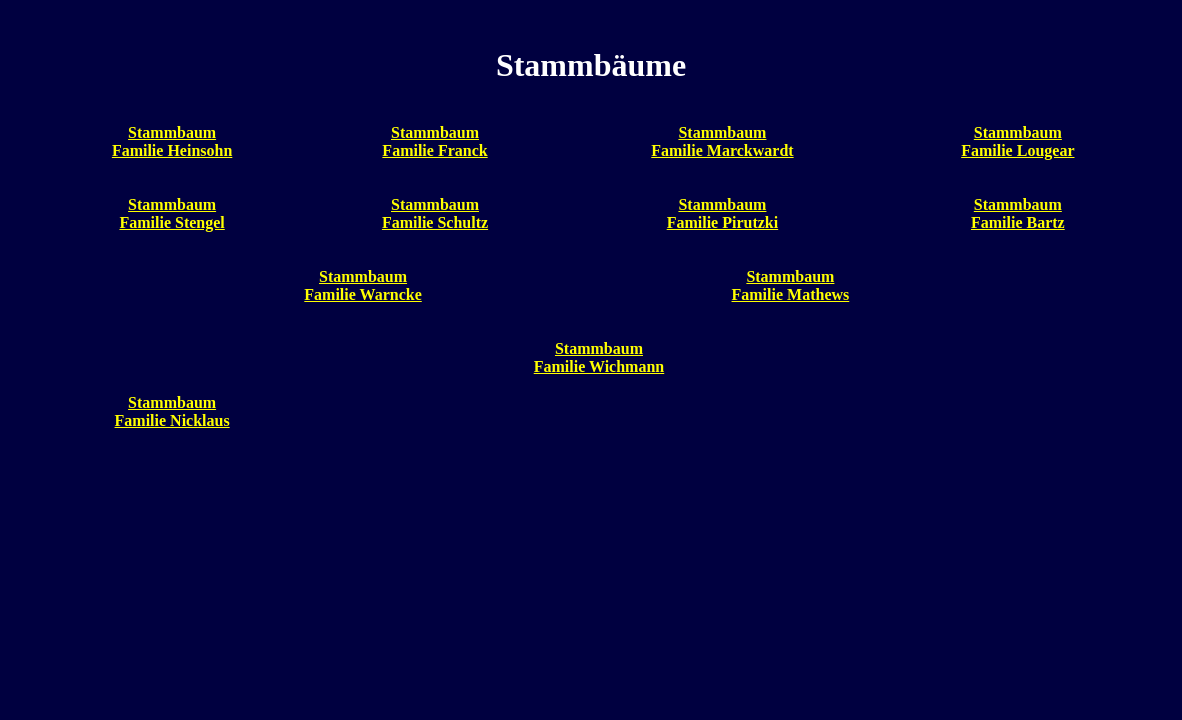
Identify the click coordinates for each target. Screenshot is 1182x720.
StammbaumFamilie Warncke (362, 285)
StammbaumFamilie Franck (434, 141)
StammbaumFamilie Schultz (435, 213)
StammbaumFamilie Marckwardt (722, 141)
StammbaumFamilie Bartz (1018, 213)
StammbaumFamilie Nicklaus (172, 411)
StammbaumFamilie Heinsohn (172, 141)
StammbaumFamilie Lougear (1017, 141)
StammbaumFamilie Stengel (171, 213)
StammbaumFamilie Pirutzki (723, 213)
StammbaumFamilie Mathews (791, 285)
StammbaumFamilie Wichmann (599, 357)
